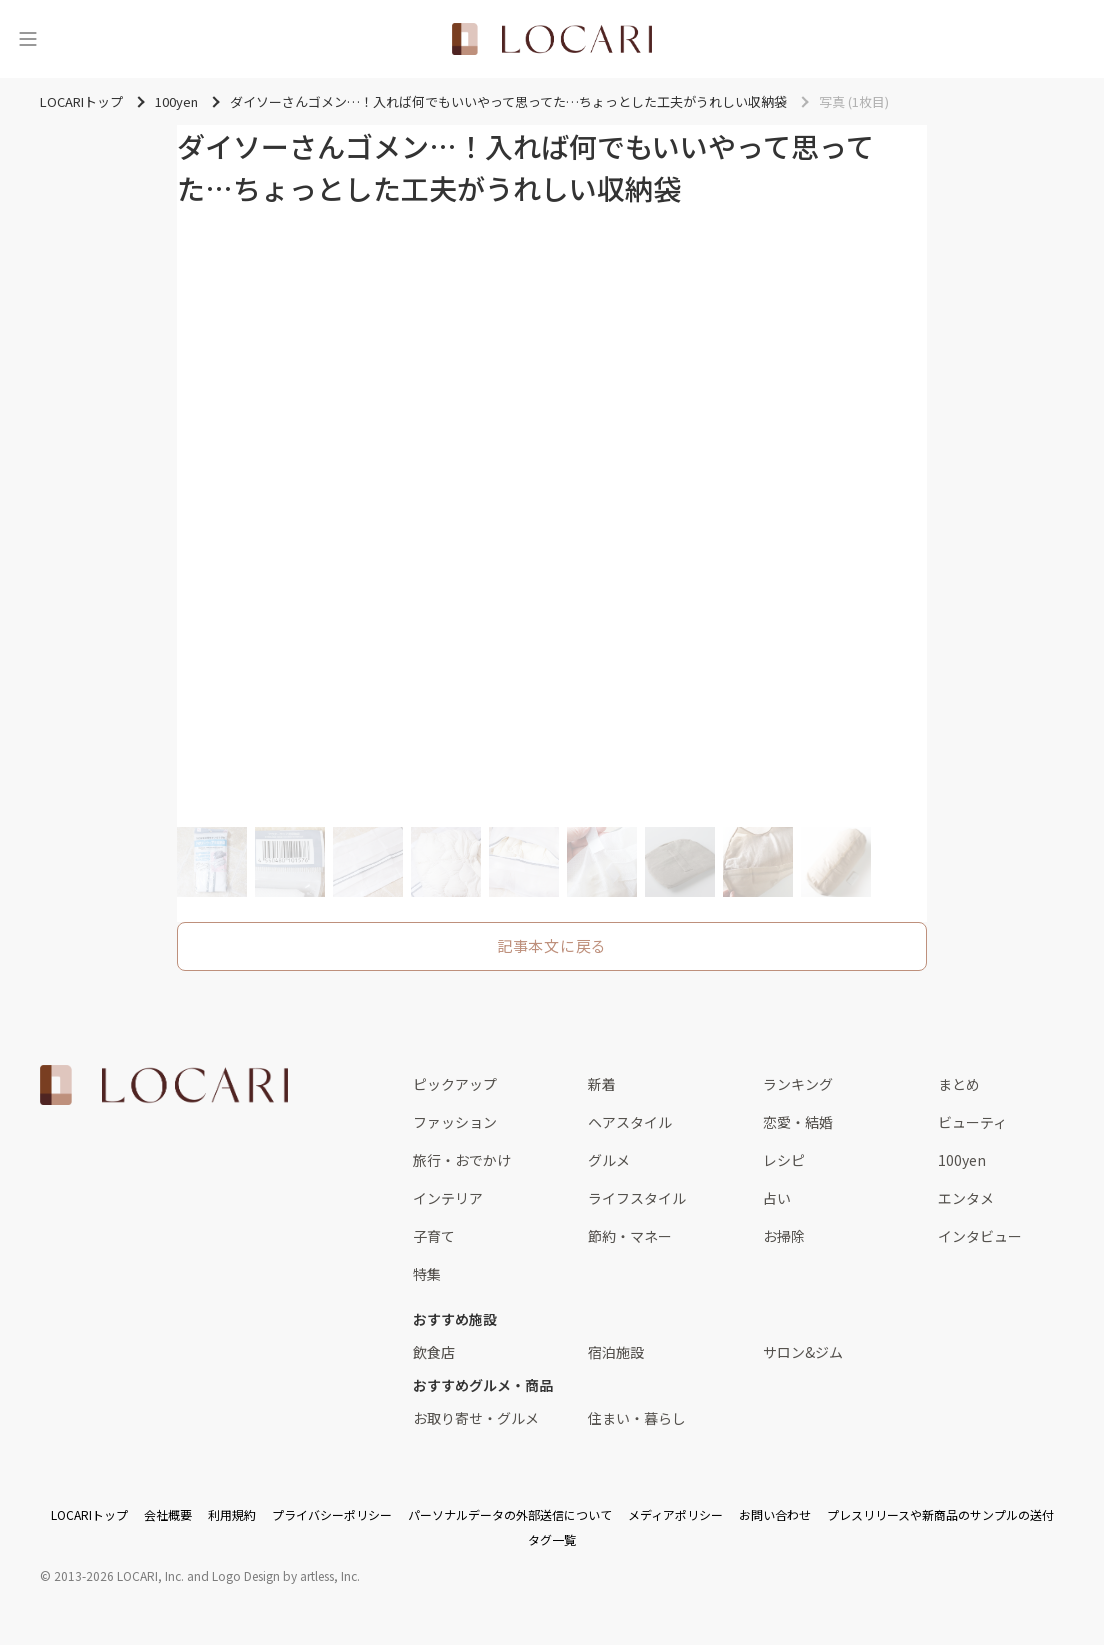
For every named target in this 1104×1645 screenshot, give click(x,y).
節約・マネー (630, 1236)
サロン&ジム (803, 1352)
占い (777, 1198)
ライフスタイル (637, 1198)
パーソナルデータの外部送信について (510, 1514)
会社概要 (168, 1514)
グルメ (609, 1160)
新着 (602, 1084)
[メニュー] (28, 39)
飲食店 (434, 1352)
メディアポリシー (675, 1514)
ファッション (455, 1122)
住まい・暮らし (637, 1418)
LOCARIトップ (89, 1514)
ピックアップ (455, 1084)
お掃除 (784, 1236)
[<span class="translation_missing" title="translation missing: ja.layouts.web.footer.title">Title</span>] (164, 1085)
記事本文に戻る (552, 945)
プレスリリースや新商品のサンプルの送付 (940, 1514)
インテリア (448, 1198)
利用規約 (232, 1514)
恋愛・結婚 (798, 1122)
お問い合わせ (775, 1514)
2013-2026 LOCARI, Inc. (119, 1575)
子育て (434, 1236)
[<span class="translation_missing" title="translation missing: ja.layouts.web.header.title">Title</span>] (552, 39)
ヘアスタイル (630, 1122)
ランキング (798, 1084)
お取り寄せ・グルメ (476, 1418)
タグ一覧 (552, 1539)
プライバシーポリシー (332, 1514)
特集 (427, 1274)
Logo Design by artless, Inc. (286, 1575)
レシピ (784, 1160)
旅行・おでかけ (462, 1160)
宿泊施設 (616, 1352)
